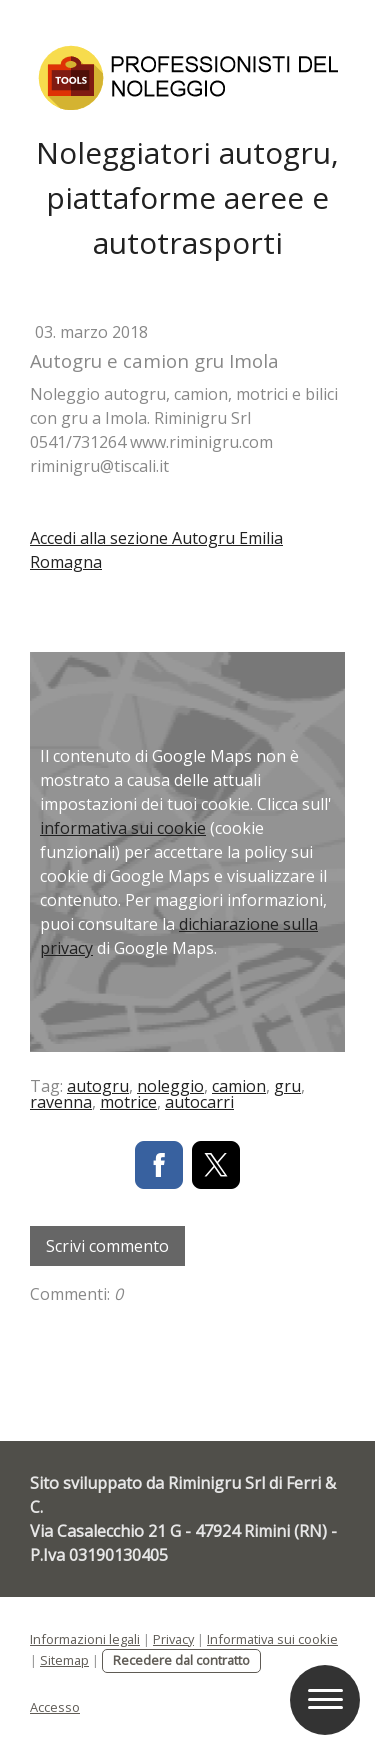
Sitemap (64, 1660)
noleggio (170, 1086)
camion (239, 1086)
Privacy (173, 1639)
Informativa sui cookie (272, 1639)
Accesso (55, 1707)
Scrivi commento (107, 1246)
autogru (98, 1086)
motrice (128, 1102)
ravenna (61, 1102)
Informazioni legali (85, 1639)
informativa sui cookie (123, 828)
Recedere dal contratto (181, 1660)
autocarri (199, 1102)
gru (287, 1086)
